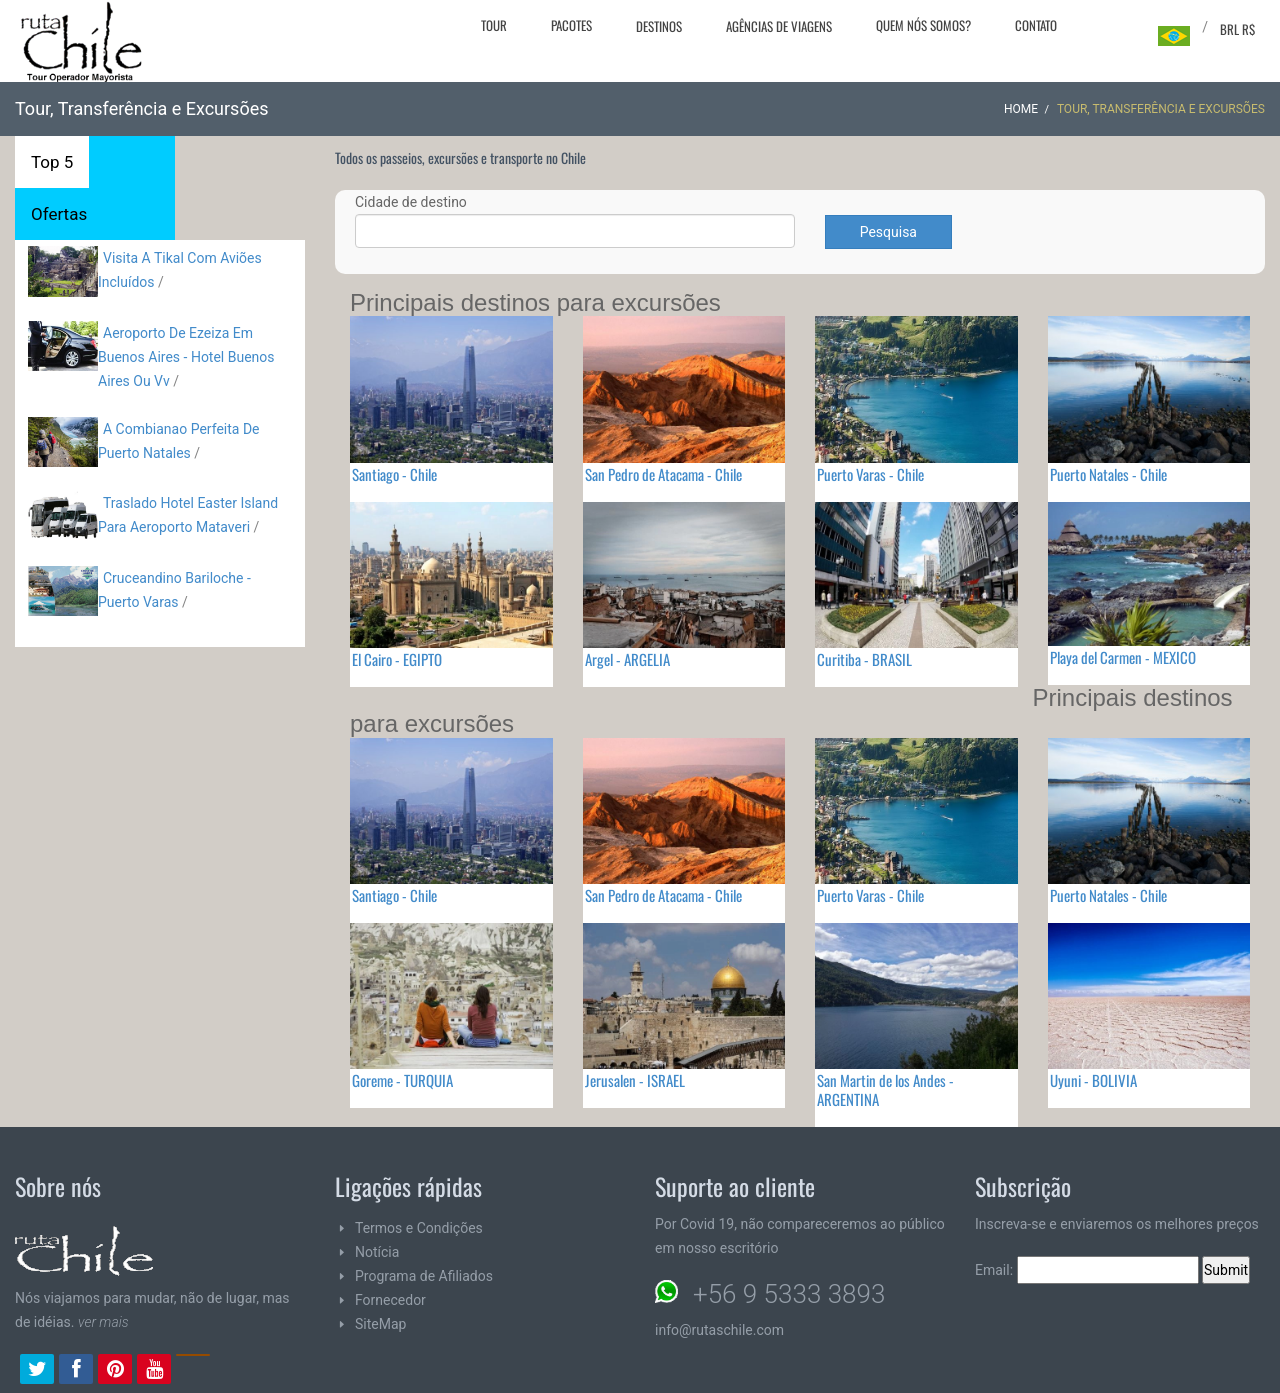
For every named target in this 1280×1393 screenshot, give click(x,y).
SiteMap (380, 1324)
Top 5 (52, 162)
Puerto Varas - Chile (870, 474)
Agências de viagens (779, 26)
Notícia (377, 1252)
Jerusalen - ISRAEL (635, 1080)
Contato (1036, 25)
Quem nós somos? (923, 25)
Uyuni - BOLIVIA (1093, 1080)
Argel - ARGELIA (627, 659)
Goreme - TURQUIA (402, 1080)
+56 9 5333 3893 (789, 1294)
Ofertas (59, 214)
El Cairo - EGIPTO (397, 659)
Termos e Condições (419, 1228)
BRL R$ (1237, 29)
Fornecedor (390, 1300)
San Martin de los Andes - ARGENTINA (885, 1089)
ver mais (103, 1322)
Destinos (659, 26)
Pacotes (571, 25)
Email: (1087, 1270)
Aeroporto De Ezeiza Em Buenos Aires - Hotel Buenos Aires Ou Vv (186, 357)
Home (1021, 109)
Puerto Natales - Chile (1108, 474)
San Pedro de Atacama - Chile (663, 474)
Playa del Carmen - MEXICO (1123, 657)
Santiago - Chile (394, 474)
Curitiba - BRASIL (864, 659)
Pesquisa (888, 232)
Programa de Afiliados (424, 1276)
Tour (494, 25)
